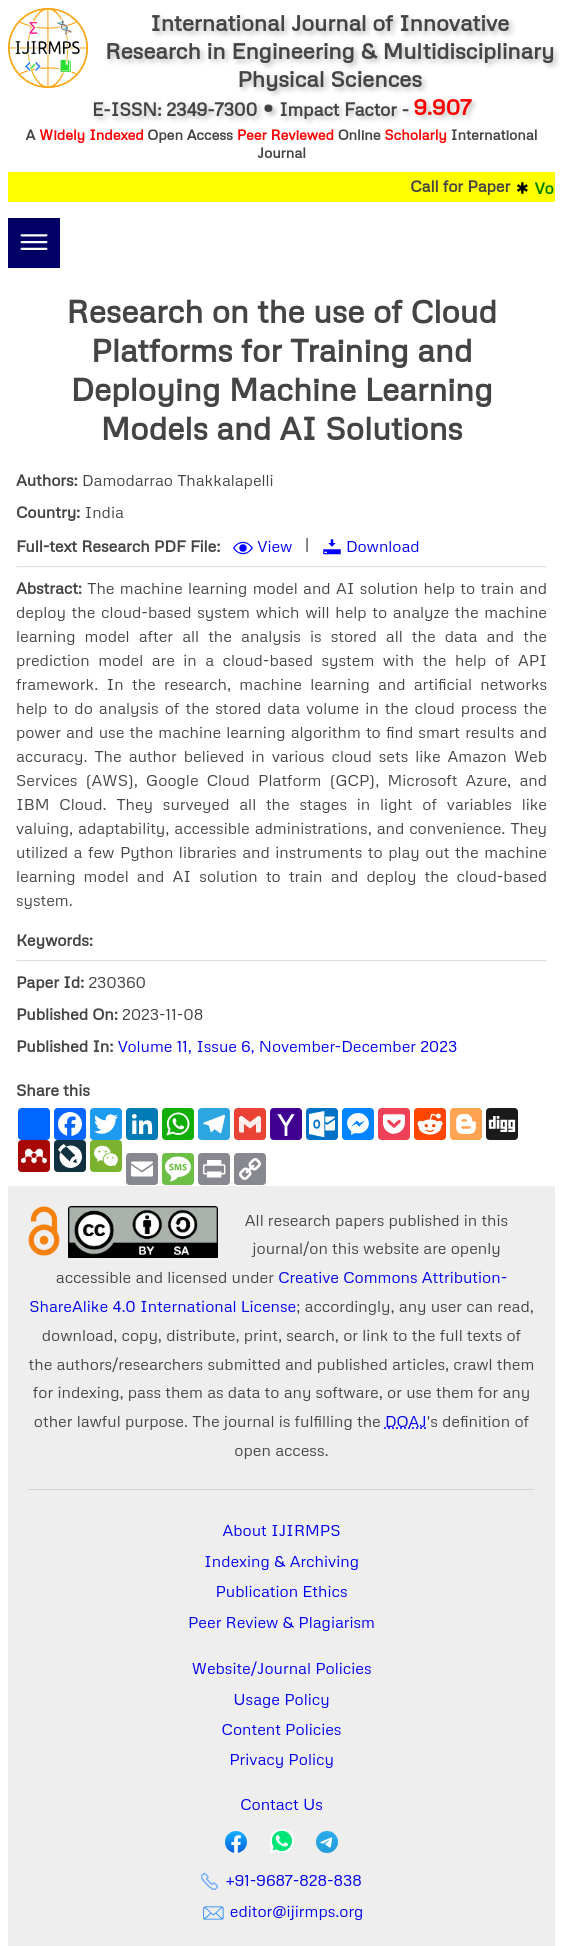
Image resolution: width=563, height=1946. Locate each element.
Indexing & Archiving (281, 1561)
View (274, 546)
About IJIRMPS (281, 1530)
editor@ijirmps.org (282, 1911)
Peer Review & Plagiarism (281, 1622)
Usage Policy (281, 1699)
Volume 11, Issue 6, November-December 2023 (288, 1046)
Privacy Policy (281, 1759)
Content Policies (282, 1729)
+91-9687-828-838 (281, 1880)
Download (383, 546)
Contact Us (281, 1804)
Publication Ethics (282, 1591)
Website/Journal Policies (282, 1668)
